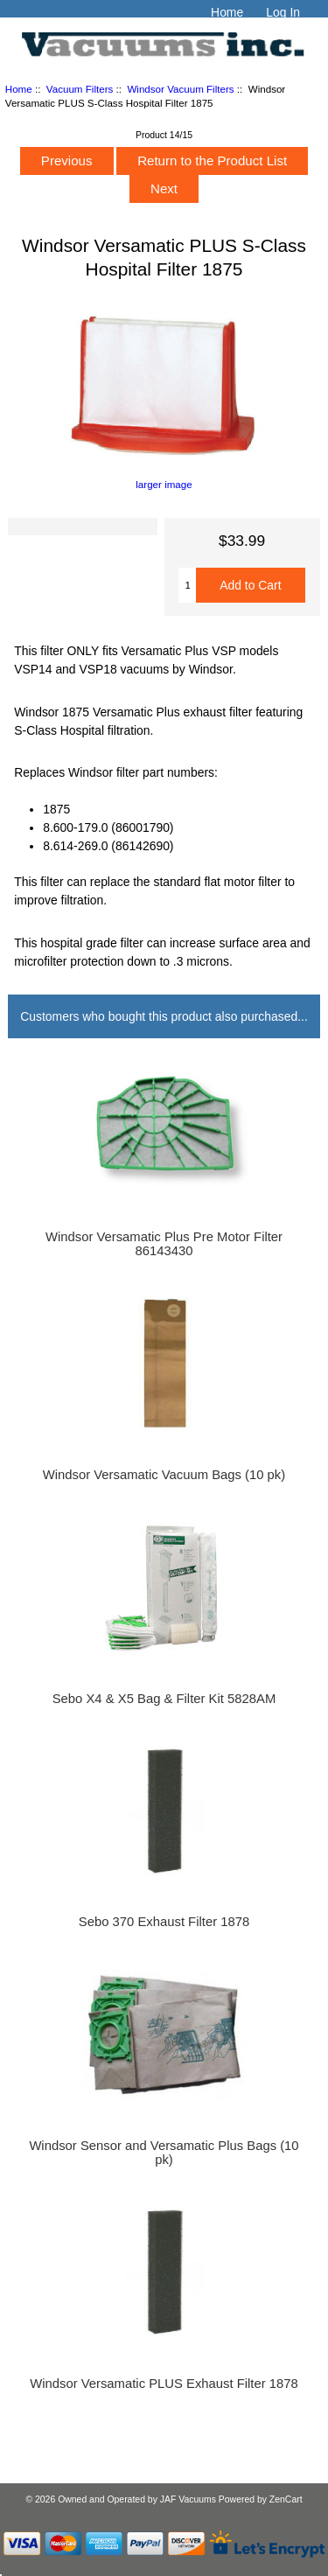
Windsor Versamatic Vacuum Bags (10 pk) (164, 1475)
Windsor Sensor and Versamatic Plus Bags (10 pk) (163, 2153)
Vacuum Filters (79, 88)
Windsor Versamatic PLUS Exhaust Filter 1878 (164, 2384)
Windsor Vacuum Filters (180, 88)
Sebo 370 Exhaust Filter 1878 (164, 1922)
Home (227, 12)
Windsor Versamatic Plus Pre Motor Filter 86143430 (164, 1244)
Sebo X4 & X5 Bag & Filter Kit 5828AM (164, 1699)
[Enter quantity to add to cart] (187, 585)
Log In (283, 12)
